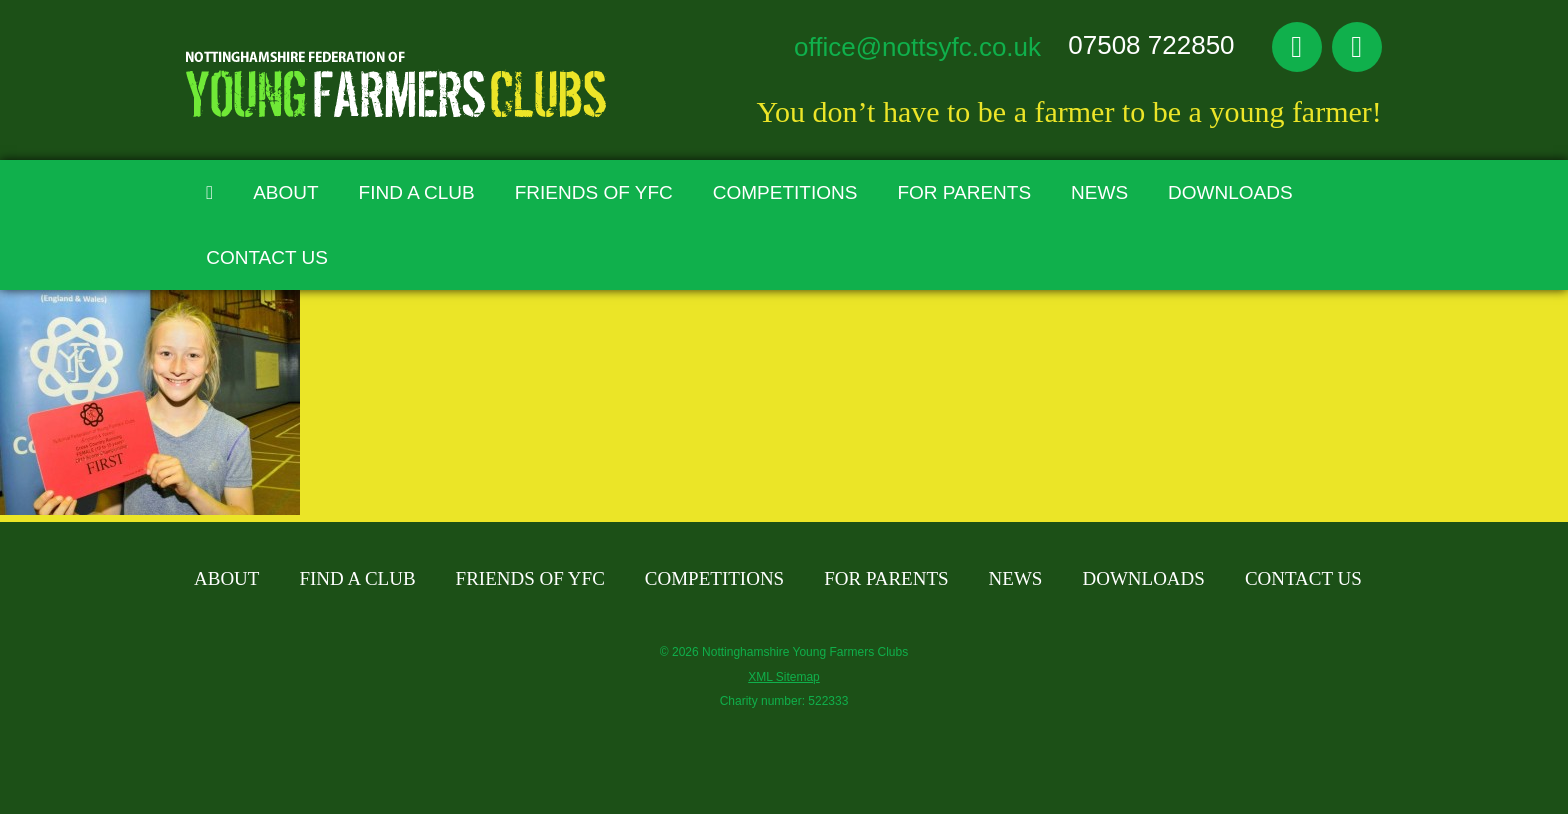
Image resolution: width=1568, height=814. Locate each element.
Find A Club (417, 192)
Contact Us (267, 257)
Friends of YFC (594, 192)
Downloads (1230, 192)
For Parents (964, 192)
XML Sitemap (784, 677)
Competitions (785, 192)
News (1099, 192)
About (285, 192)
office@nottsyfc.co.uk (917, 47)
